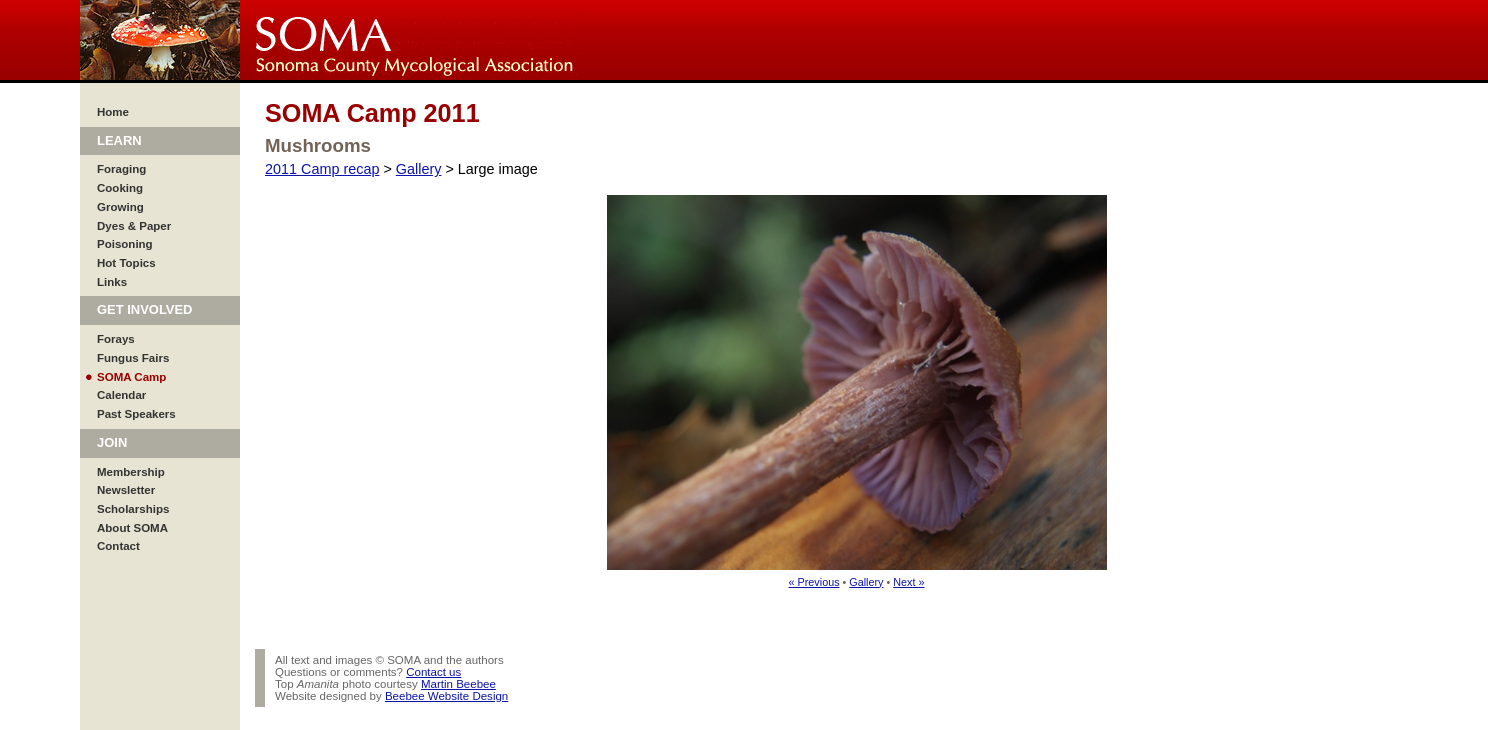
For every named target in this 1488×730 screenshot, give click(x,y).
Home (113, 112)
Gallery (419, 169)
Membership (131, 472)
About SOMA (132, 528)
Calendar (121, 395)
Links (112, 282)
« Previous (814, 582)
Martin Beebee (458, 684)
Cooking (120, 188)
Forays (116, 339)
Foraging (121, 169)
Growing (120, 207)
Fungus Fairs (133, 358)
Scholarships (133, 509)
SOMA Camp (131, 377)
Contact (118, 546)
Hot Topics (126, 263)
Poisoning (125, 244)
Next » (908, 582)
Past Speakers (136, 414)
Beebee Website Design (446, 696)
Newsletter (126, 490)
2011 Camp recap (322, 169)
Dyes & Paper (134, 226)
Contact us (433, 672)
